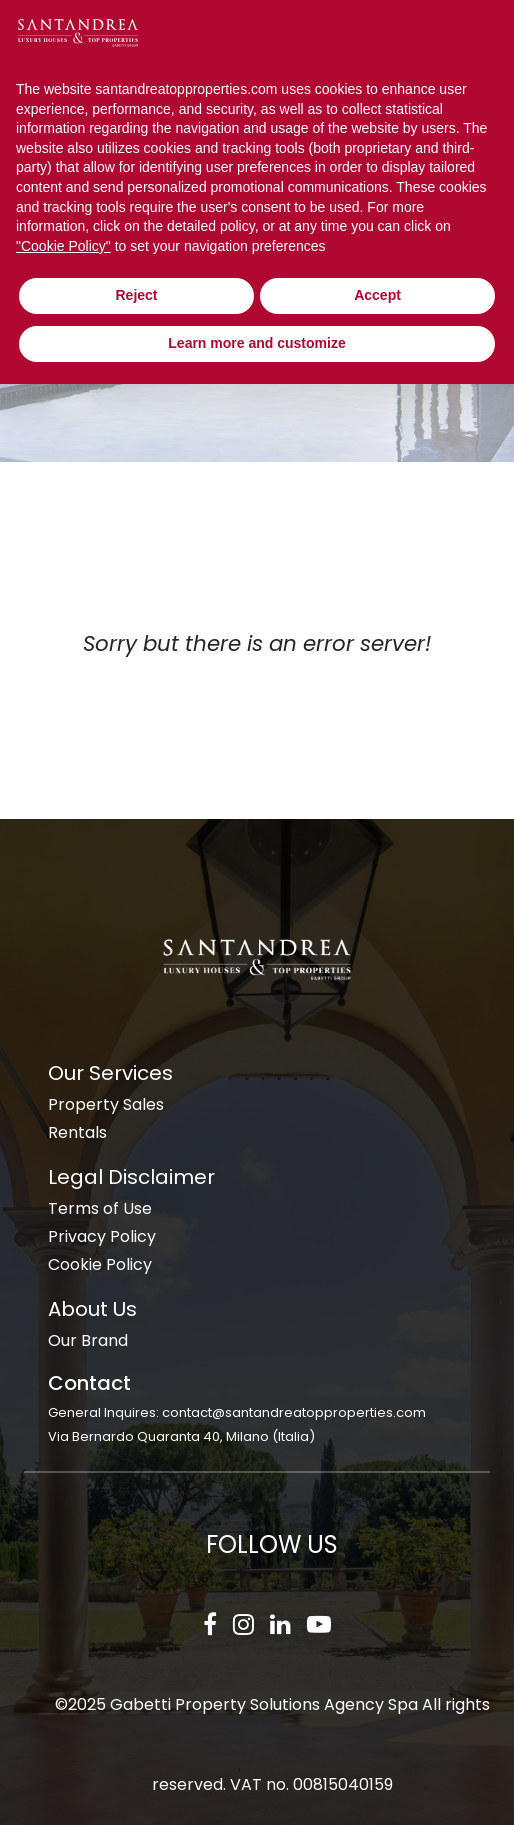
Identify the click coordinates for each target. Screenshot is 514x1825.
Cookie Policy (100, 1264)
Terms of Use (100, 1208)
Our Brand (88, 1340)
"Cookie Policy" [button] (63, 246)
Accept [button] (377, 295)
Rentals (77, 1132)
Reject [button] (136, 295)
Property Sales (106, 1104)
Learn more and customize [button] (256, 343)
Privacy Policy (102, 1236)
